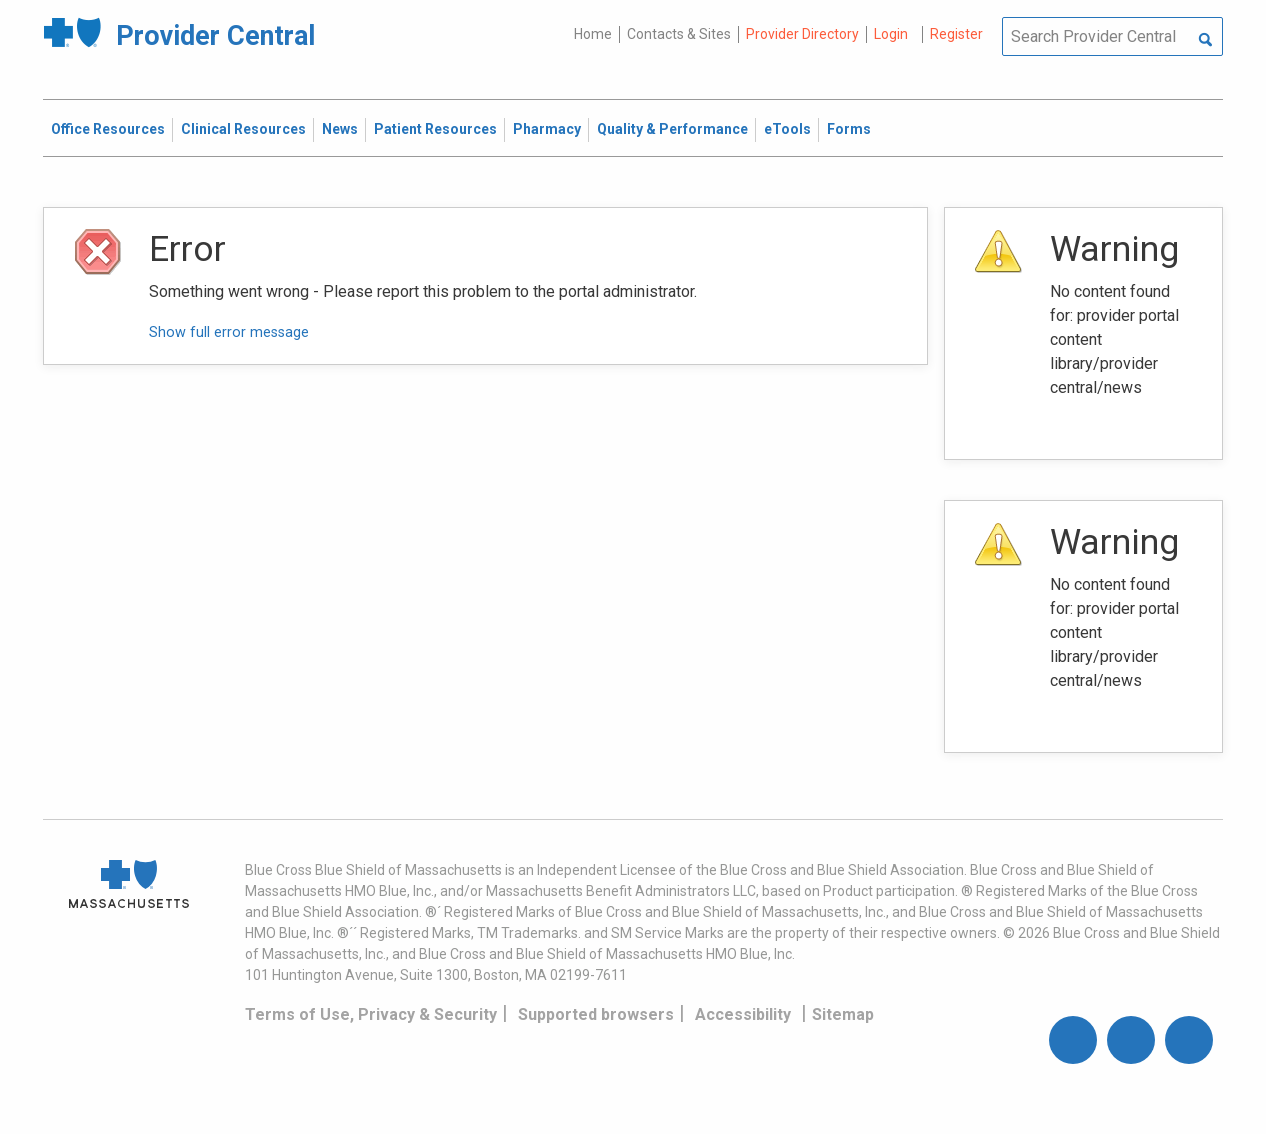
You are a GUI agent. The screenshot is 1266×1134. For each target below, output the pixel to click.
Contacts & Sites (679, 34)
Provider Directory (802, 34)
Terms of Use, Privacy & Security (371, 1014)
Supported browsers (596, 1014)
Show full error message (229, 332)
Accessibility (743, 1014)
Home (593, 34)
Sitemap (843, 1014)
